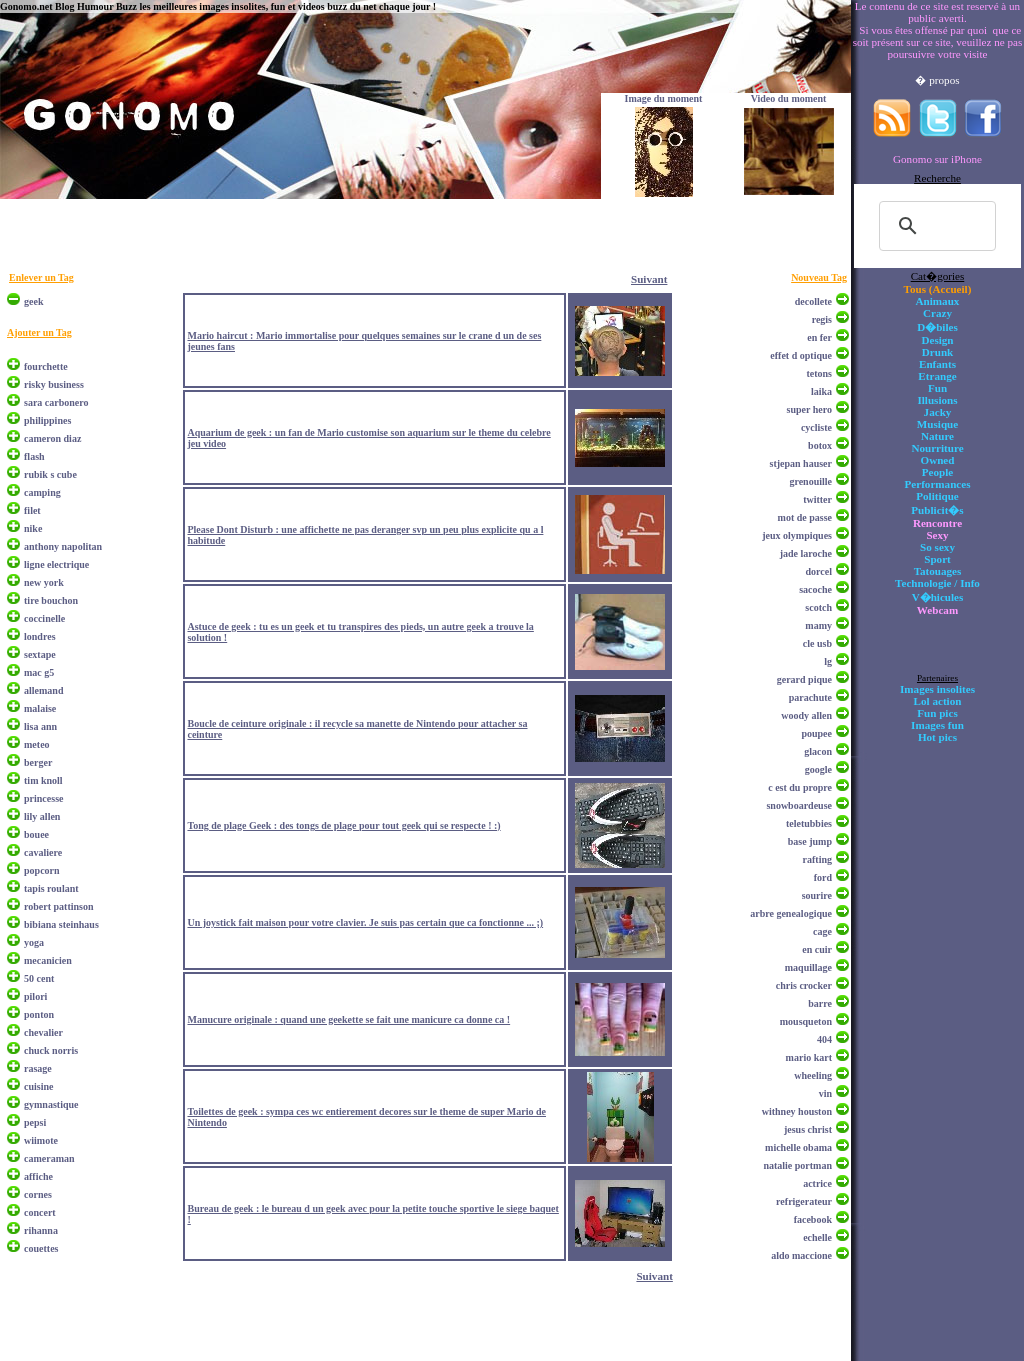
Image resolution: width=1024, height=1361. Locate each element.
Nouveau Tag (819, 277)
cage (822, 931)
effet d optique (801, 355)
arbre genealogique (791, 913)
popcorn (42, 870)
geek (33, 301)
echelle (817, 1237)
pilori (35, 996)
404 (824, 1039)
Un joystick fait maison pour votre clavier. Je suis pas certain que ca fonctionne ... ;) (365, 922)
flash (34, 456)
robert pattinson (59, 906)
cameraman (49, 1158)
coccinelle (44, 618)
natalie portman (797, 1165)
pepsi (35, 1122)
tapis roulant (51, 888)
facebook (813, 1219)
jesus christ (808, 1129)
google (818, 769)
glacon (818, 751)
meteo (37, 744)
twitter (817, 499)
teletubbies (809, 823)
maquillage (808, 967)
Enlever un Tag (41, 277)
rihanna (41, 1230)
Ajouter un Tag (39, 332)
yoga (34, 942)
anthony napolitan (63, 546)
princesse (43, 798)
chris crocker (804, 985)
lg (828, 661)
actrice (817, 1183)
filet (32, 510)
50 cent (39, 978)
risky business (54, 384)
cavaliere (43, 852)
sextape (40, 654)
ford (823, 877)
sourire (817, 895)
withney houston (797, 1111)
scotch (818, 607)
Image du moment (664, 98)
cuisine (38, 1086)
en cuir (817, 949)
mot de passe (805, 517)
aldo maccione (801, 1255)
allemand (43, 690)
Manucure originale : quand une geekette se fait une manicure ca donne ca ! (348, 1019)
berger (38, 762)
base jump (810, 841)
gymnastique (51, 1104)
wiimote (41, 1140)
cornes (38, 1194)
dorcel (819, 571)
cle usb (817, 643)
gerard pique (804, 679)
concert (40, 1212)
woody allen (806, 715)
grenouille (810, 481)
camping (42, 492)
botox (820, 445)
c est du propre (800, 787)
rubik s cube (50, 474)
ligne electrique (56, 564)
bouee (36, 834)
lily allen (42, 816)
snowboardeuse (799, 805)
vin (825, 1093)
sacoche (815, 589)
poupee (816, 733)
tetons (819, 373)
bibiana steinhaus (61, 924)
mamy (818, 625)
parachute (810, 697)
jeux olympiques (797, 535)
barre (820, 1003)
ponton (39, 1014)
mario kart (809, 1057)
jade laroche (806, 553)
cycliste (816, 427)
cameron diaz (52, 438)
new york (44, 582)
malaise (40, 708)
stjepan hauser (800, 463)
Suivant (649, 279)
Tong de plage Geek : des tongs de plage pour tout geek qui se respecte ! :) (343, 825)
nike (33, 528)
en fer (819, 337)
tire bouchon (51, 600)
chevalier (43, 1032)
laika (821, 391)
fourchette (46, 366)
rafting (817, 859)
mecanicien (48, 960)
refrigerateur (804, 1201)
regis (822, 319)
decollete (813, 301)
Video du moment (789, 98)
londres (40, 636)
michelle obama (798, 1147)
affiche (38, 1176)
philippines (47, 420)
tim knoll (43, 780)
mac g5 (39, 672)
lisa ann (40, 726)
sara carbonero (56, 402)
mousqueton (806, 1021)
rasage (38, 1068)
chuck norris (51, 1050)
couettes (41, 1248)
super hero (809, 409)
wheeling (813, 1075)
